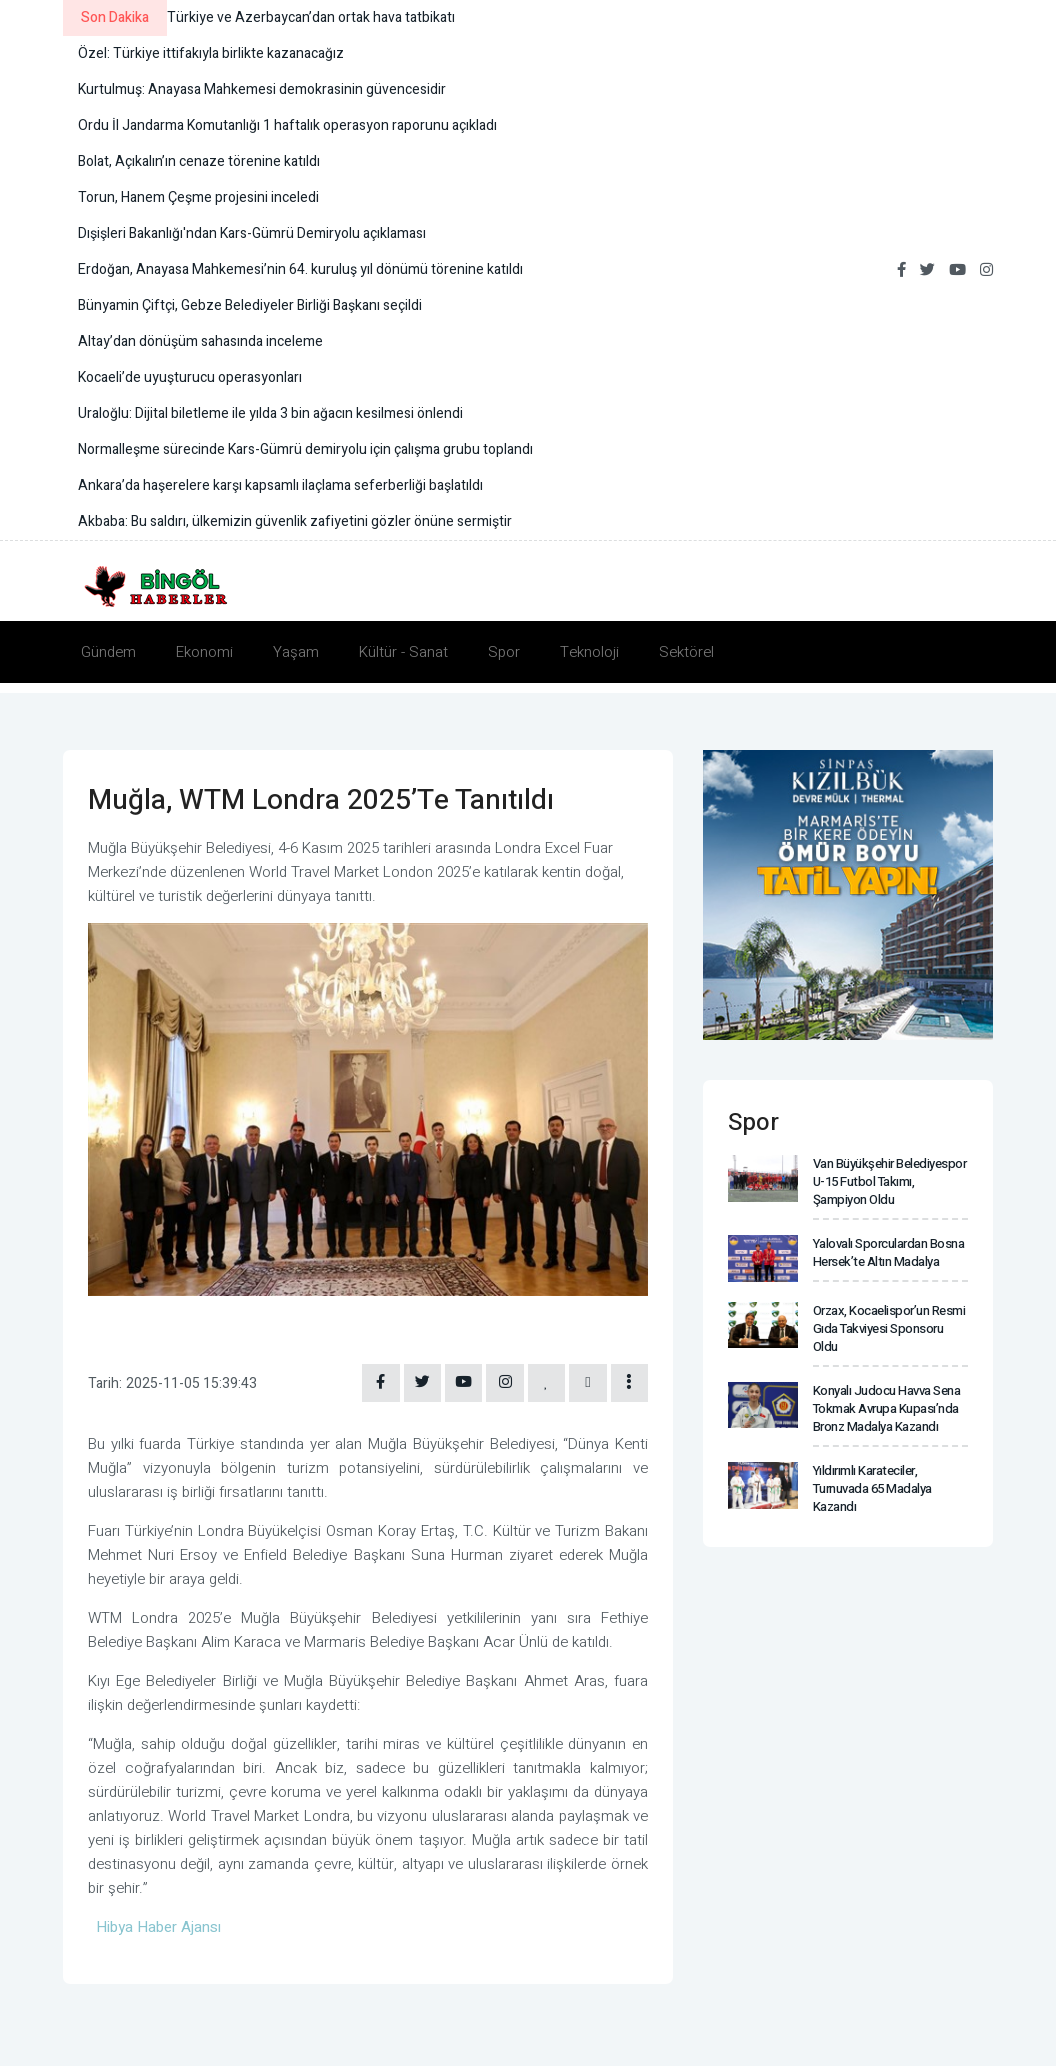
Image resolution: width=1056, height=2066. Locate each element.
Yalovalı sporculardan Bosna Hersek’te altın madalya (887, 1248)
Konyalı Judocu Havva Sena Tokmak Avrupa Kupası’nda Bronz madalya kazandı (885, 1390)
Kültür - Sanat (403, 652)
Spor (504, 652)
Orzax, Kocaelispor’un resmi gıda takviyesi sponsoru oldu (889, 1315)
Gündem (108, 652)
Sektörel (686, 652)
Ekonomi (204, 652)
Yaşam (296, 652)
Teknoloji (589, 652)
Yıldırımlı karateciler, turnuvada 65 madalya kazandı (871, 1467)
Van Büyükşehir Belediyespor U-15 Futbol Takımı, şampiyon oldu (889, 1180)
